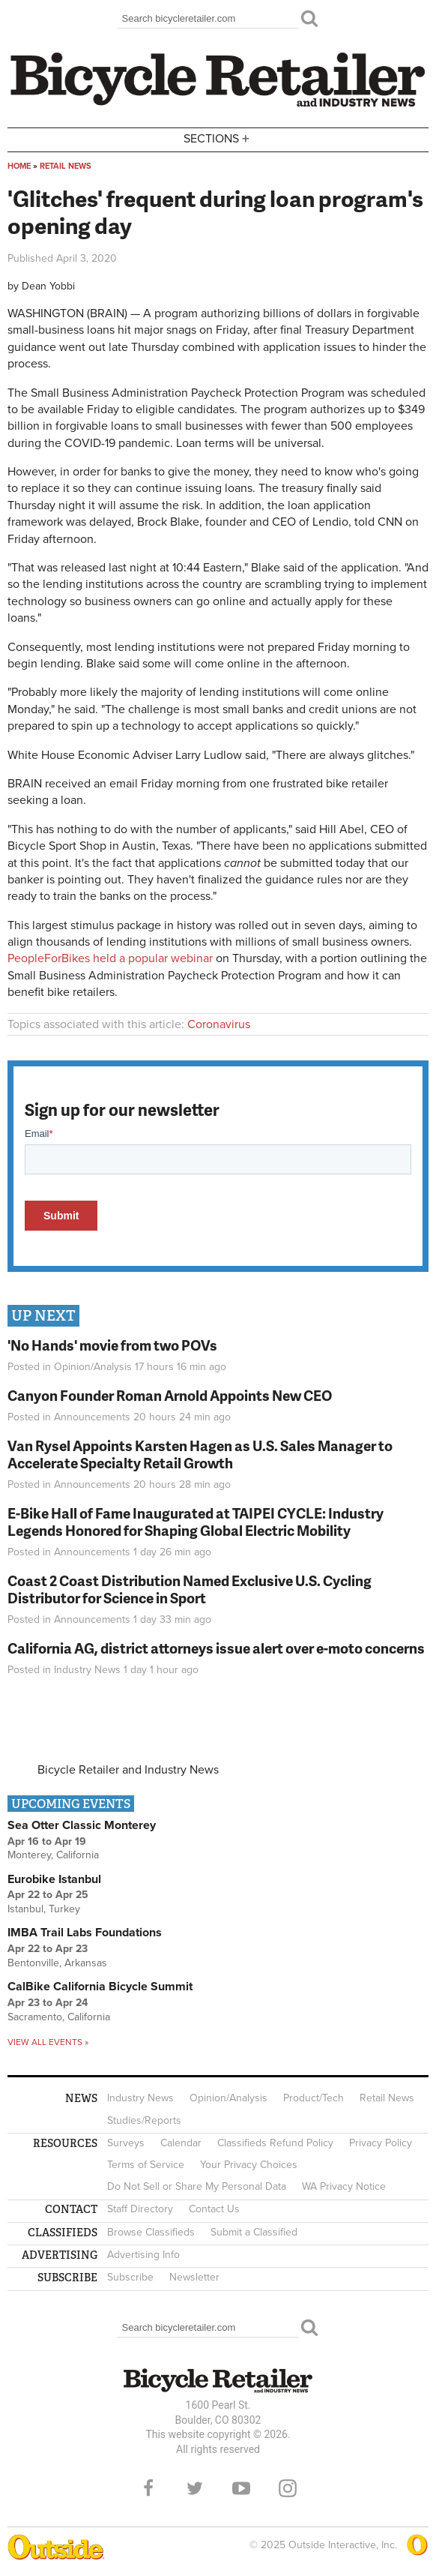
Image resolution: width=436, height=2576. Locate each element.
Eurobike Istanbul (54, 1879)
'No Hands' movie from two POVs (112, 1345)
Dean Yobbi (48, 286)
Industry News (87, 1669)
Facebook (148, 2488)
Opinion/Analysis (93, 1366)
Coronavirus (218, 1024)
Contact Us (214, 2209)
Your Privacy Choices (248, 2164)
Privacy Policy (380, 2143)
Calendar (181, 2143)
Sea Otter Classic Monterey (81, 1825)
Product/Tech (313, 2098)
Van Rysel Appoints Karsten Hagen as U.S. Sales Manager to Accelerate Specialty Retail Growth (200, 1454)
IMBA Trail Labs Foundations (84, 1932)
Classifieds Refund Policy (275, 2143)
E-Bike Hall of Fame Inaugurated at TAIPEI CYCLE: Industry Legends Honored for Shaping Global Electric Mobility (195, 1521)
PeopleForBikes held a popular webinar (110, 958)
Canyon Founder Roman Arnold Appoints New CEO (169, 1395)
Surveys (126, 2143)
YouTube (241, 2488)
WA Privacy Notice (344, 2186)
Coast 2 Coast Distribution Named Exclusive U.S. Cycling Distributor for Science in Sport (189, 1589)
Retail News (65, 166)
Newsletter (194, 2277)
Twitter (195, 2488)
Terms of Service (145, 2164)
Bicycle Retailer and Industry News (128, 1769)
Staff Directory (140, 2209)
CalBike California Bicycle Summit (100, 1986)
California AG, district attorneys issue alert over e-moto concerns (216, 1648)
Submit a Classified (254, 2232)
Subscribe (130, 2277)
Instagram (288, 2488)
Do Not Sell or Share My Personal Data (196, 2186)
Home (19, 166)
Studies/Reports (144, 2120)
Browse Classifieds (151, 2232)
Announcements (92, 1417)
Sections (218, 138)
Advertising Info (143, 2254)
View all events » (47, 2042)
